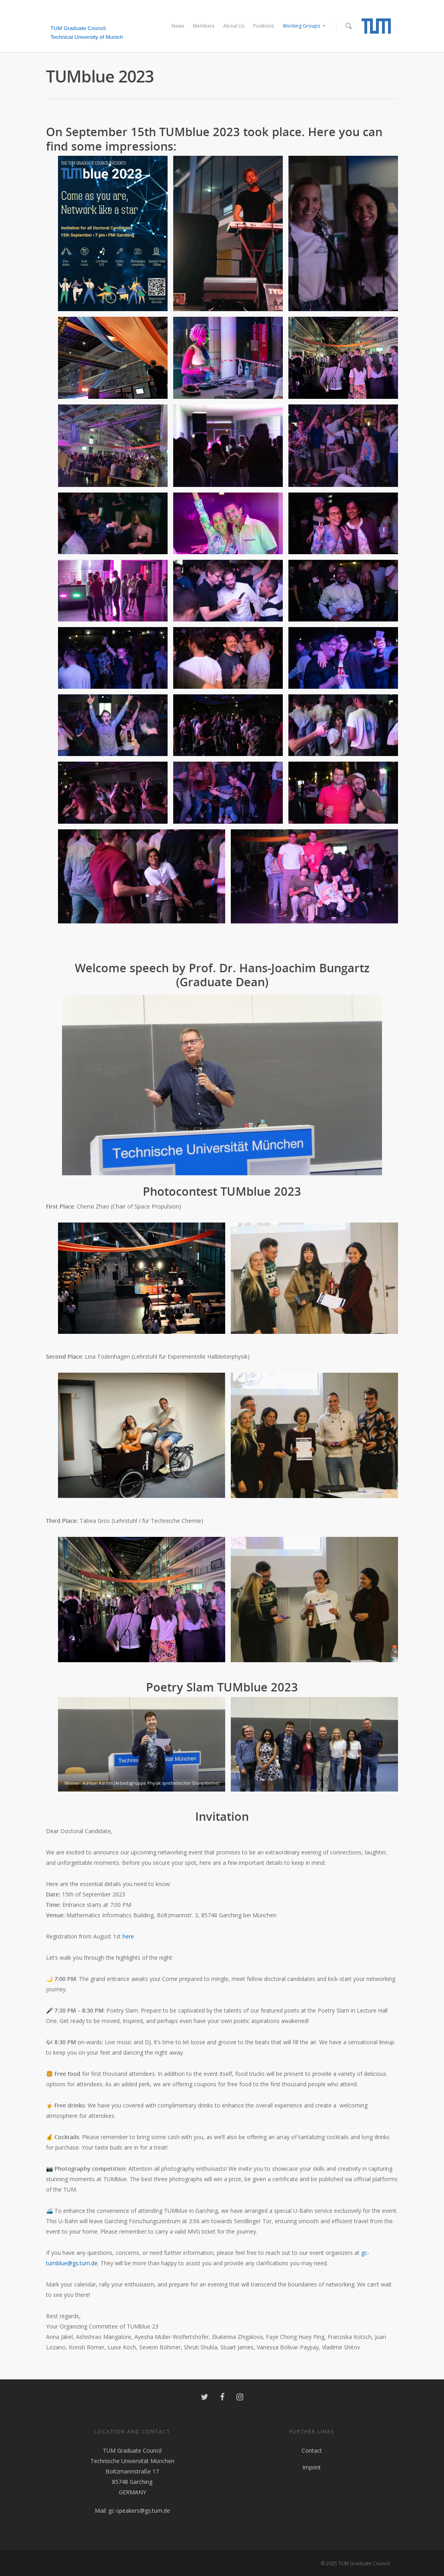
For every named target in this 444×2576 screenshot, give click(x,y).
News (178, 25)
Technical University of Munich (86, 37)
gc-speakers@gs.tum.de (139, 2510)
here (128, 1936)
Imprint (311, 2467)
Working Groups (304, 26)
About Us (233, 25)
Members (203, 25)
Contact (312, 2450)
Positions (263, 25)
